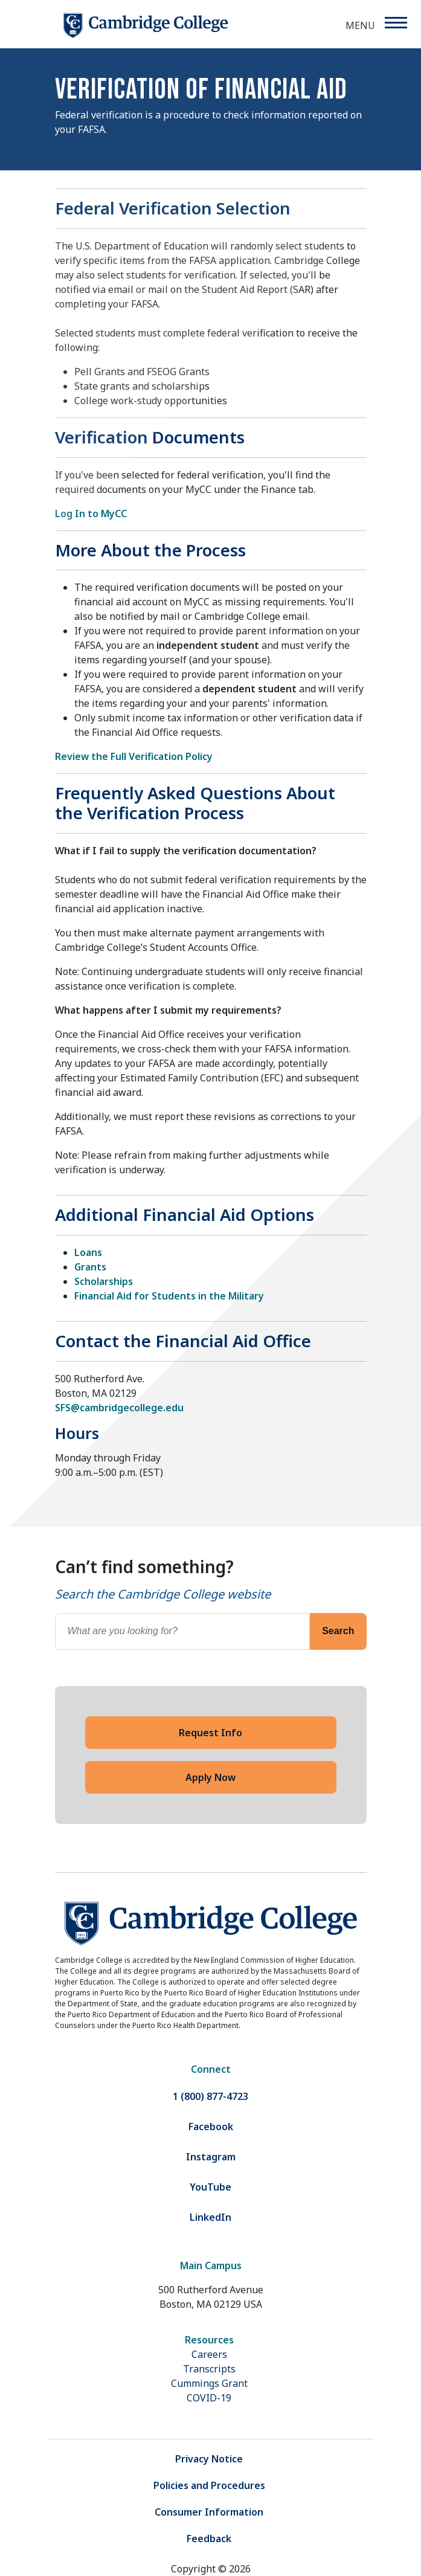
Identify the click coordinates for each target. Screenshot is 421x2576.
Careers (209, 2354)
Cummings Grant (209, 2383)
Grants (90, 1267)
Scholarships (103, 1281)
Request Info (210, 1732)
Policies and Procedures (209, 2485)
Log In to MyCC (91, 513)
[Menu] (395, 22)
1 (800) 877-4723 (210, 2096)
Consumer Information (209, 2512)
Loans (88, 1252)
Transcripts (209, 2368)
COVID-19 (209, 2397)
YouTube (210, 2187)
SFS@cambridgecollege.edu (119, 1407)
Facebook (210, 2126)
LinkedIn (210, 2217)
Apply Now (210, 1777)
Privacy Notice (209, 2458)
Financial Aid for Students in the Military (169, 1295)
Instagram (211, 2156)
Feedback (209, 2538)
